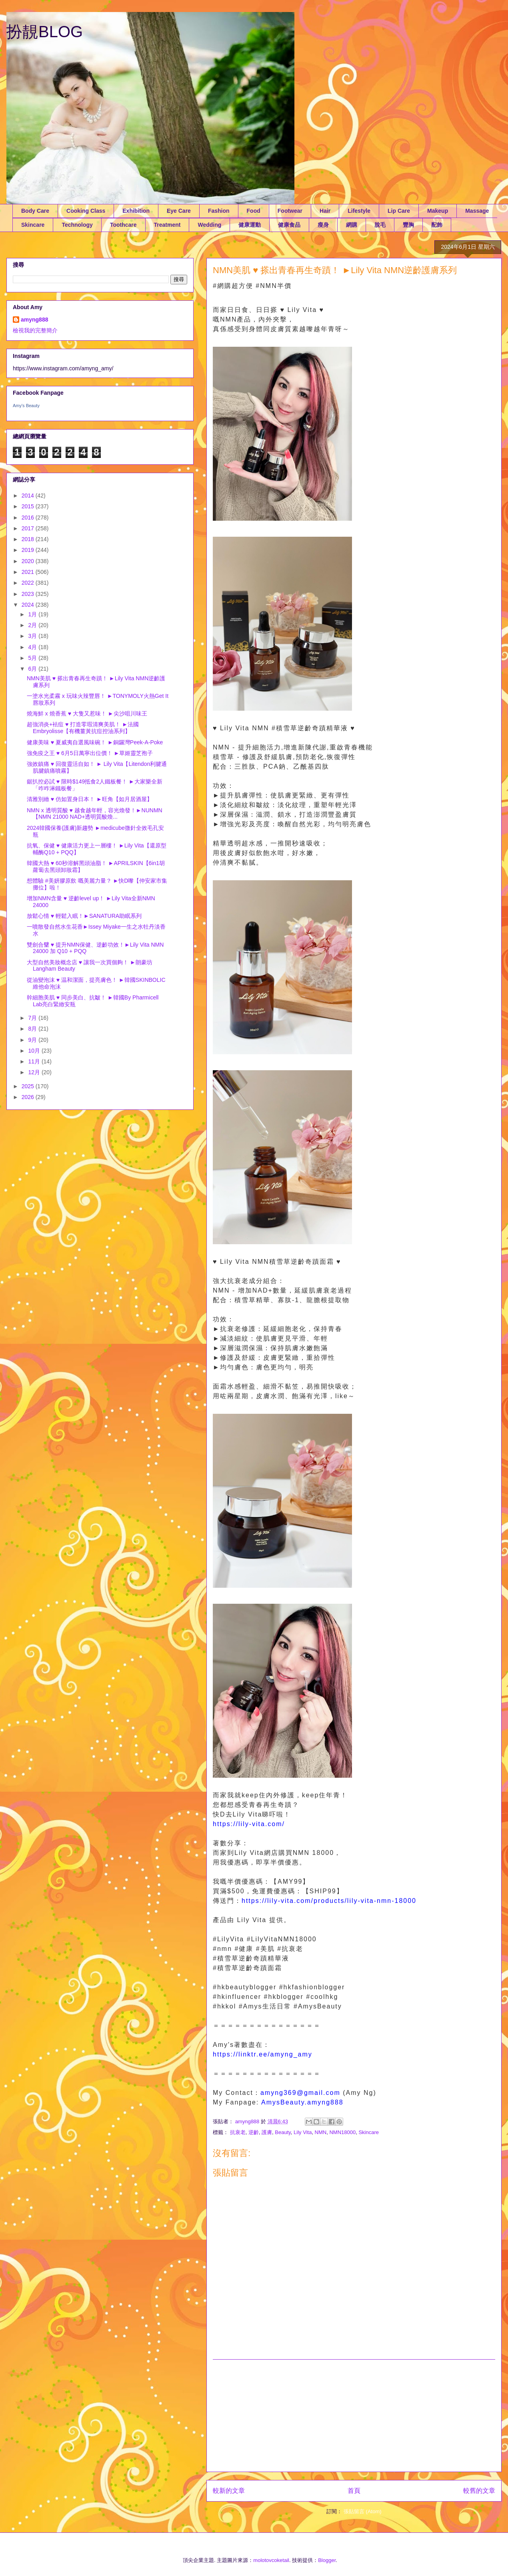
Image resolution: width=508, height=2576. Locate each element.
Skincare (32, 225)
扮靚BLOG (44, 31)
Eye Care (179, 211)
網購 (351, 225)
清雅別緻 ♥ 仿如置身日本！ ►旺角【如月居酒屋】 (89, 799)
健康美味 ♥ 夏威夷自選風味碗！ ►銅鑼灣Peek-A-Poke (95, 742)
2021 (29, 572)
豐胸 (408, 225)
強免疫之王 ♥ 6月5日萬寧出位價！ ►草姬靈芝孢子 (90, 753)
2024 (29, 605)
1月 (33, 614)
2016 (29, 517)
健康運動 (249, 225)
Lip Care (399, 211)
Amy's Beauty (26, 405)
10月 (34, 1050)
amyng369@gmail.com (300, 2092)
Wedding (209, 225)
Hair (325, 211)
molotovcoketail (271, 2560)
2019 (29, 550)
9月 (33, 1040)
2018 (29, 539)
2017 (29, 528)
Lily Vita (303, 2132)
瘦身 (323, 225)
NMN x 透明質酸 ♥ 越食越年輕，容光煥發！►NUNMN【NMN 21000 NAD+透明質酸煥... (94, 813)
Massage (477, 211)
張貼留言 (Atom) (363, 2511)
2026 (29, 1097)
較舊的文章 (479, 2490)
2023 (29, 594)
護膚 (267, 2132)
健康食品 (289, 225)
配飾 (436, 225)
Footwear (290, 211)
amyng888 (34, 319)
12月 (34, 1072)
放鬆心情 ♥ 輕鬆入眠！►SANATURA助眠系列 (84, 916)
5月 (33, 658)
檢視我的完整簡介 (35, 330)
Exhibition (136, 211)
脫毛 (380, 225)
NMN (321, 2132)
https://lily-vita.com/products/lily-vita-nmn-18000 (329, 1900)
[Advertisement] (354, 2416)
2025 (29, 1086)
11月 (34, 1061)
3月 (33, 636)
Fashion (219, 211)
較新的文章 (229, 2490)
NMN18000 (342, 2132)
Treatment (167, 225)
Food (253, 211)
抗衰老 (238, 2132)
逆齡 (253, 2132)
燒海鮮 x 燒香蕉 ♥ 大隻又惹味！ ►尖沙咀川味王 (87, 713)
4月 (33, 647)
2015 (29, 506)
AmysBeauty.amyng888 (302, 2102)
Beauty (283, 2132)
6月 (33, 668)
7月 (33, 1018)
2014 (29, 495)
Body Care (35, 211)
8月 (33, 1028)
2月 (33, 625)
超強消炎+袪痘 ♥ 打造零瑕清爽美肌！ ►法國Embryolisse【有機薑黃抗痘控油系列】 (83, 727)
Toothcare (123, 225)
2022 (29, 583)
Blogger (327, 2560)
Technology (77, 225)
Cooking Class (85, 211)
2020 (29, 561)
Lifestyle (359, 211)
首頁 (354, 2490)
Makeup (437, 211)
